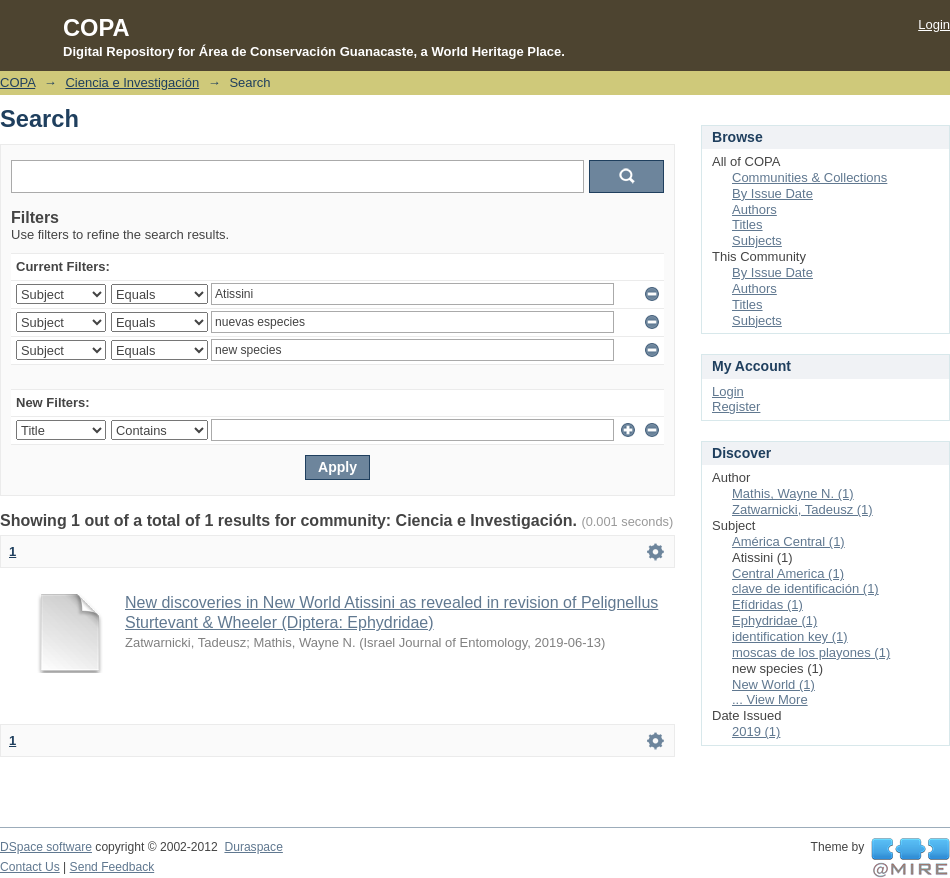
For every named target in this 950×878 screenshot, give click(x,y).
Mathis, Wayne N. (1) (793, 493)
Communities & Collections (809, 177)
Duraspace (253, 847)
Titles (747, 224)
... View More (770, 699)
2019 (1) (756, 731)
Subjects (757, 240)
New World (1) (773, 684)
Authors (754, 209)
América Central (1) (788, 541)
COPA (17, 82)
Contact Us (30, 867)
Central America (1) (788, 573)
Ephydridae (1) (774, 620)
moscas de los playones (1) (811, 652)
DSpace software (46, 847)
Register (736, 406)
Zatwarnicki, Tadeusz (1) (802, 509)
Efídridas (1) (767, 604)
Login (934, 24)
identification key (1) (790, 636)
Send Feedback (112, 867)
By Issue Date (772, 193)
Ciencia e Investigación (132, 82)
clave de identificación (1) (805, 588)
